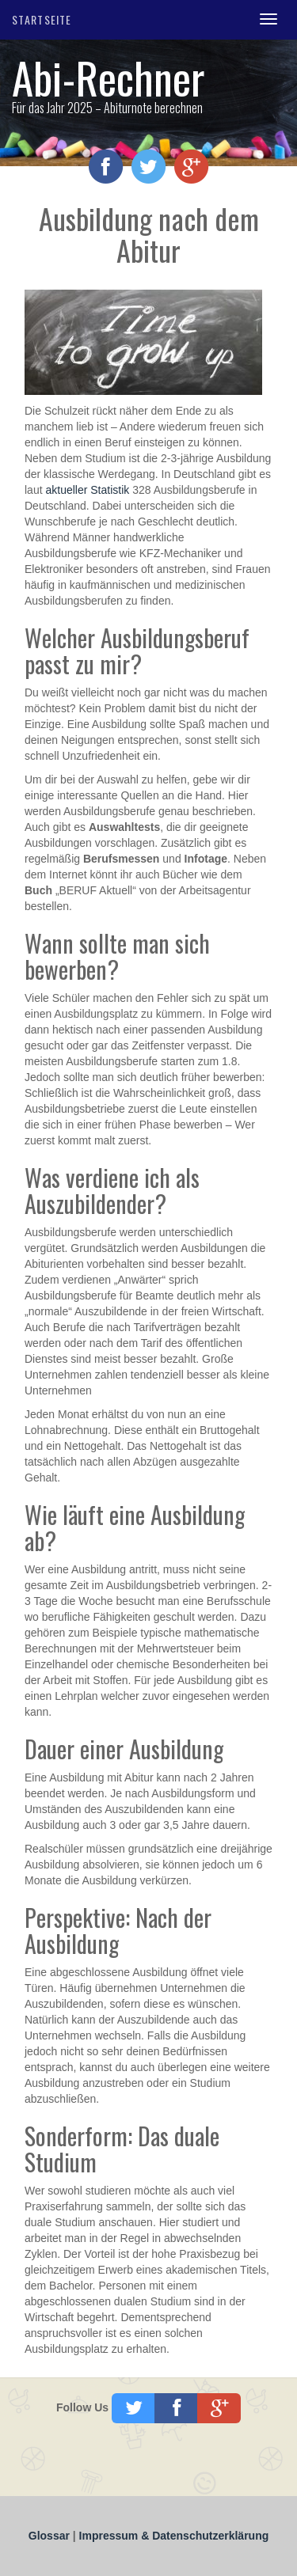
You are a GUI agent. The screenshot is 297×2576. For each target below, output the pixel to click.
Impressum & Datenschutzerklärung (174, 2535)
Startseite (41, 19)
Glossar (51, 2535)
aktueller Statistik (87, 490)
